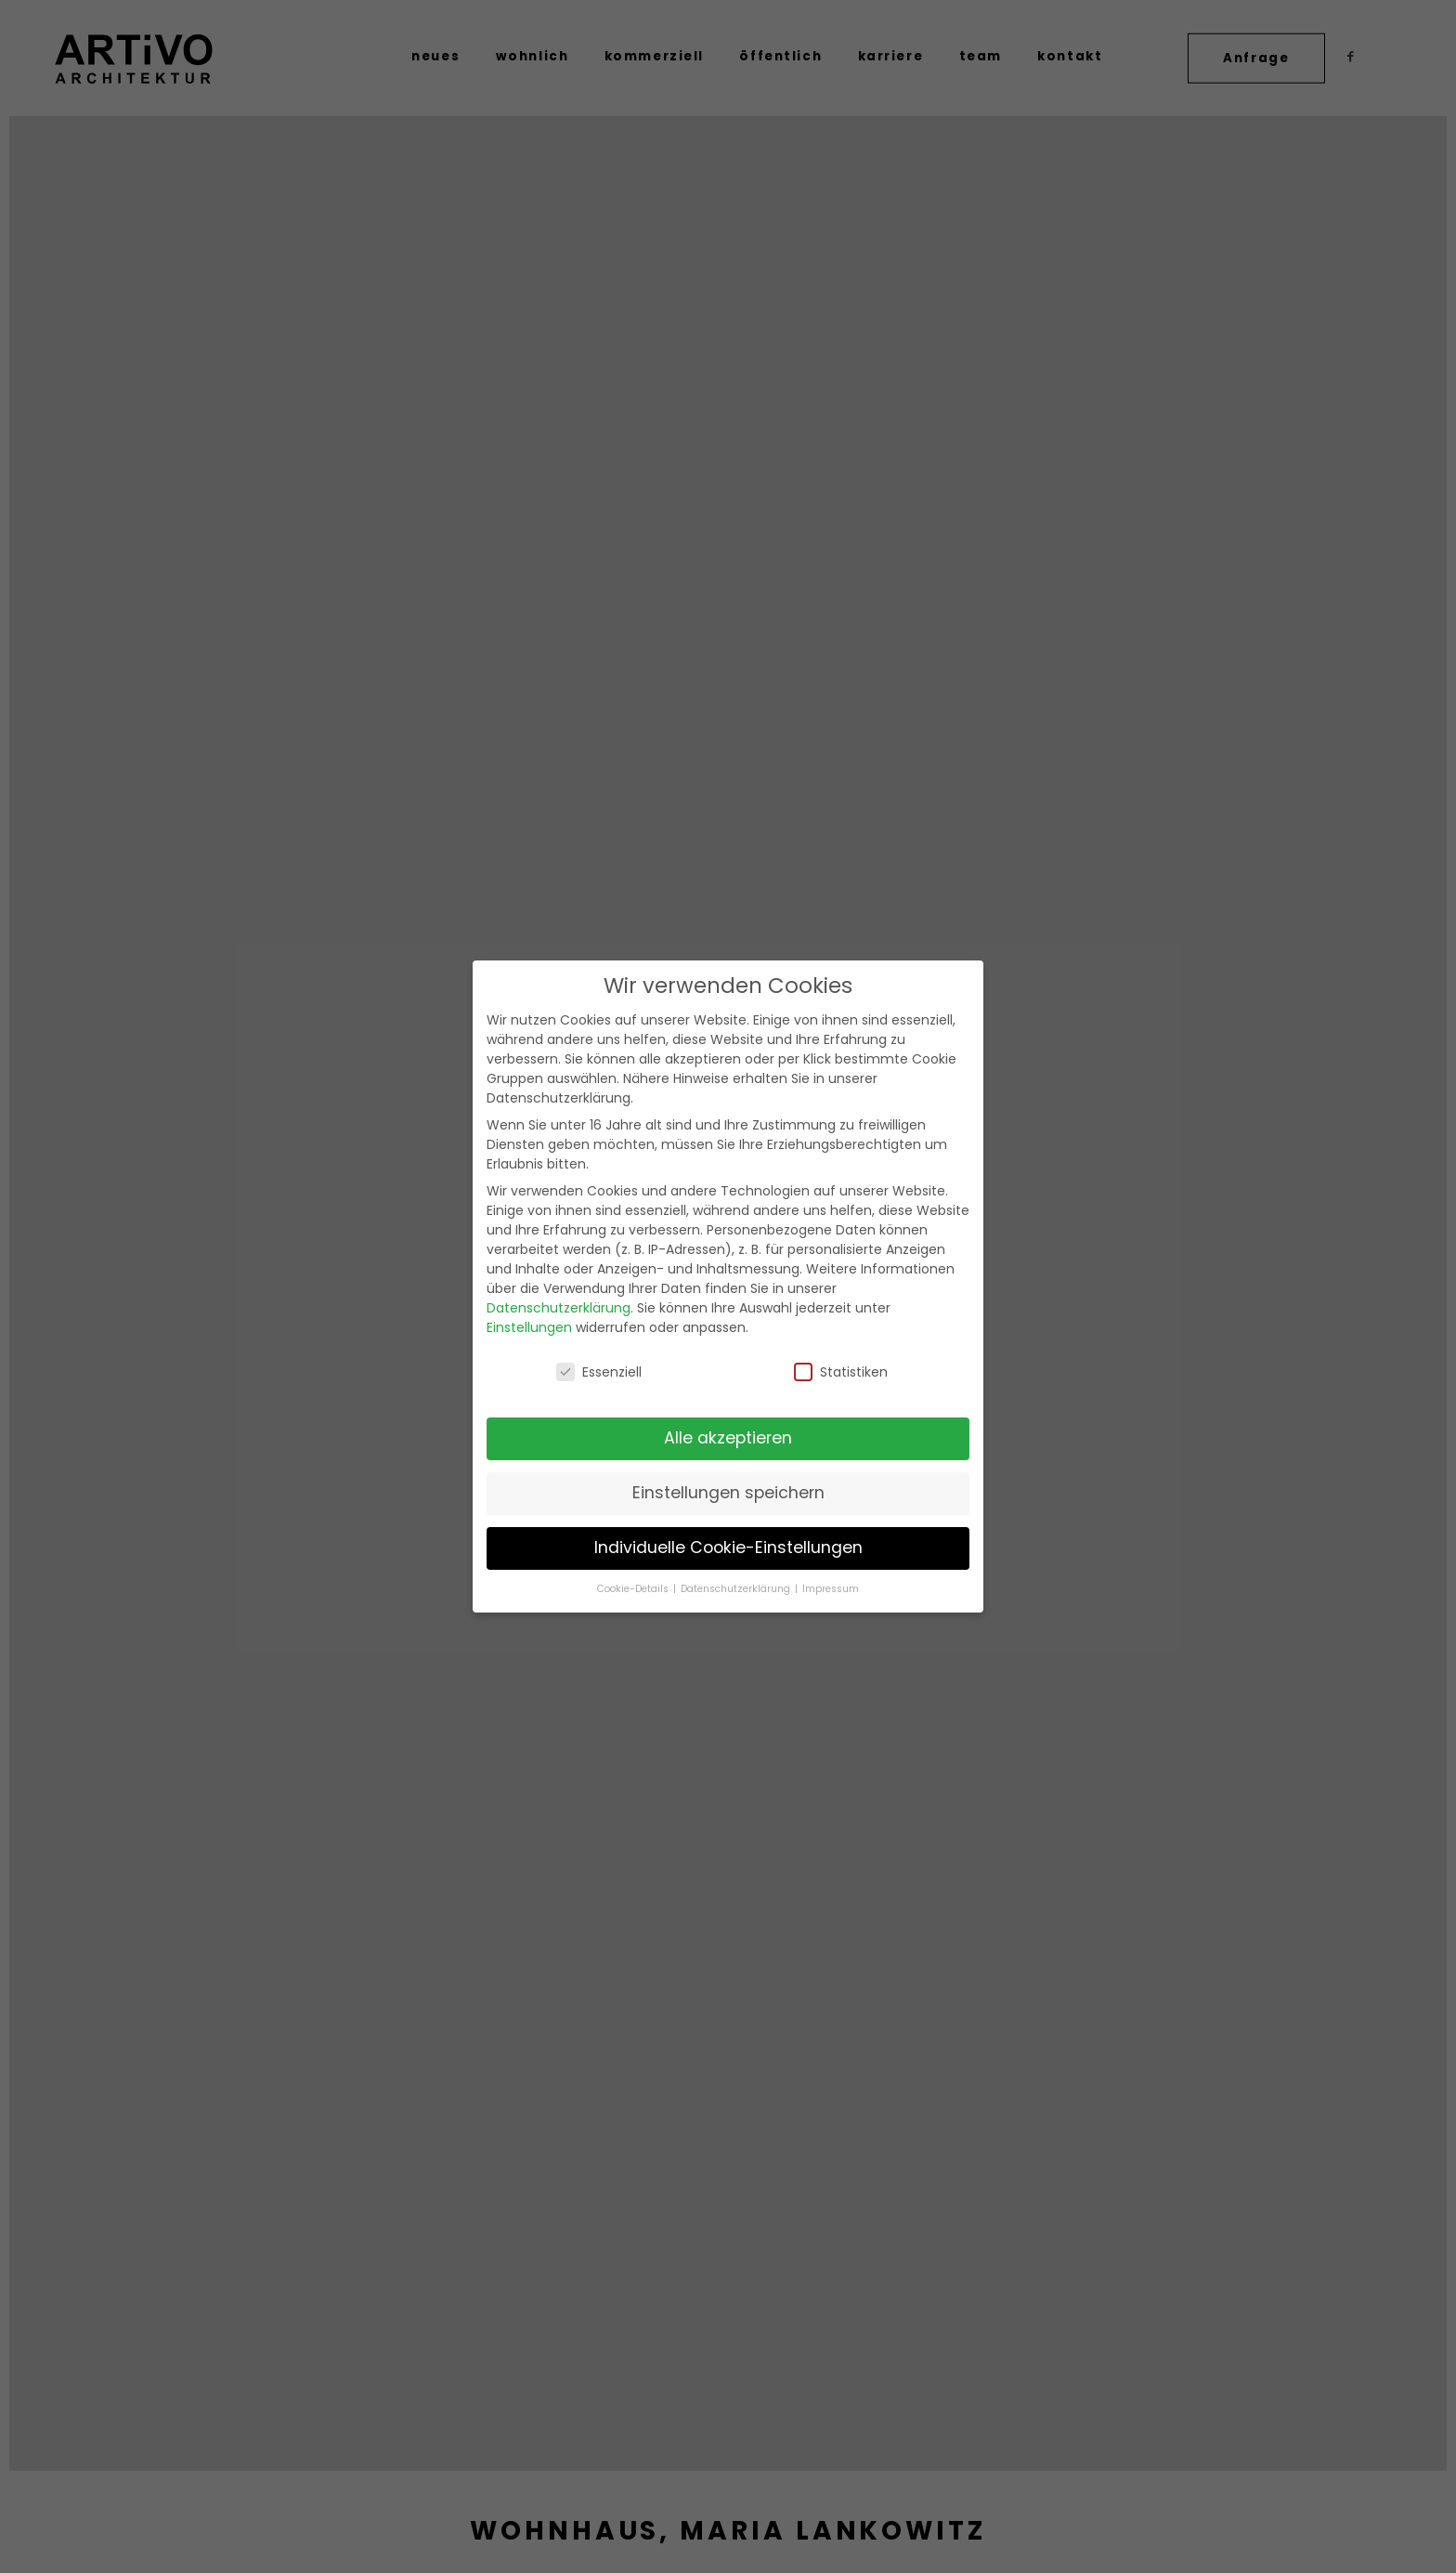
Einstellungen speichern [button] (728, 1493)
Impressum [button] (830, 1589)
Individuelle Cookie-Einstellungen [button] (728, 1547)
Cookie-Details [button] (634, 1589)
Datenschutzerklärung (558, 1308)
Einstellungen (529, 1327)
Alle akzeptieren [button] (728, 1438)
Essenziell (599, 1372)
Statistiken (841, 1372)
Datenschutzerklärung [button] (737, 1589)
